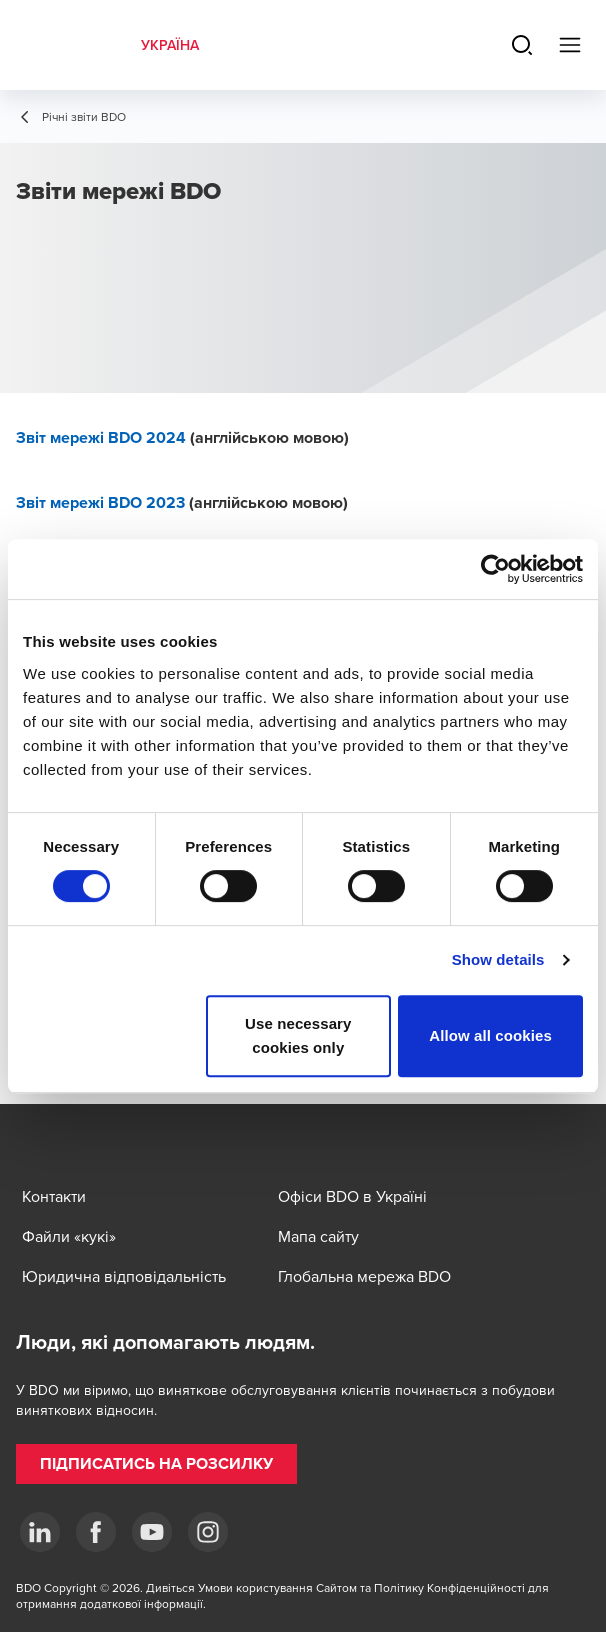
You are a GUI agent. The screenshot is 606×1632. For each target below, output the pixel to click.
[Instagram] (208, 1532)
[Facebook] (96, 1532)
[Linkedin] (40, 1532)
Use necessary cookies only (298, 1035)
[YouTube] (152, 1532)
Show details (498, 959)
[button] (156, 1464)
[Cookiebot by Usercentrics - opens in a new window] (495, 569)
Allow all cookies (490, 1035)
